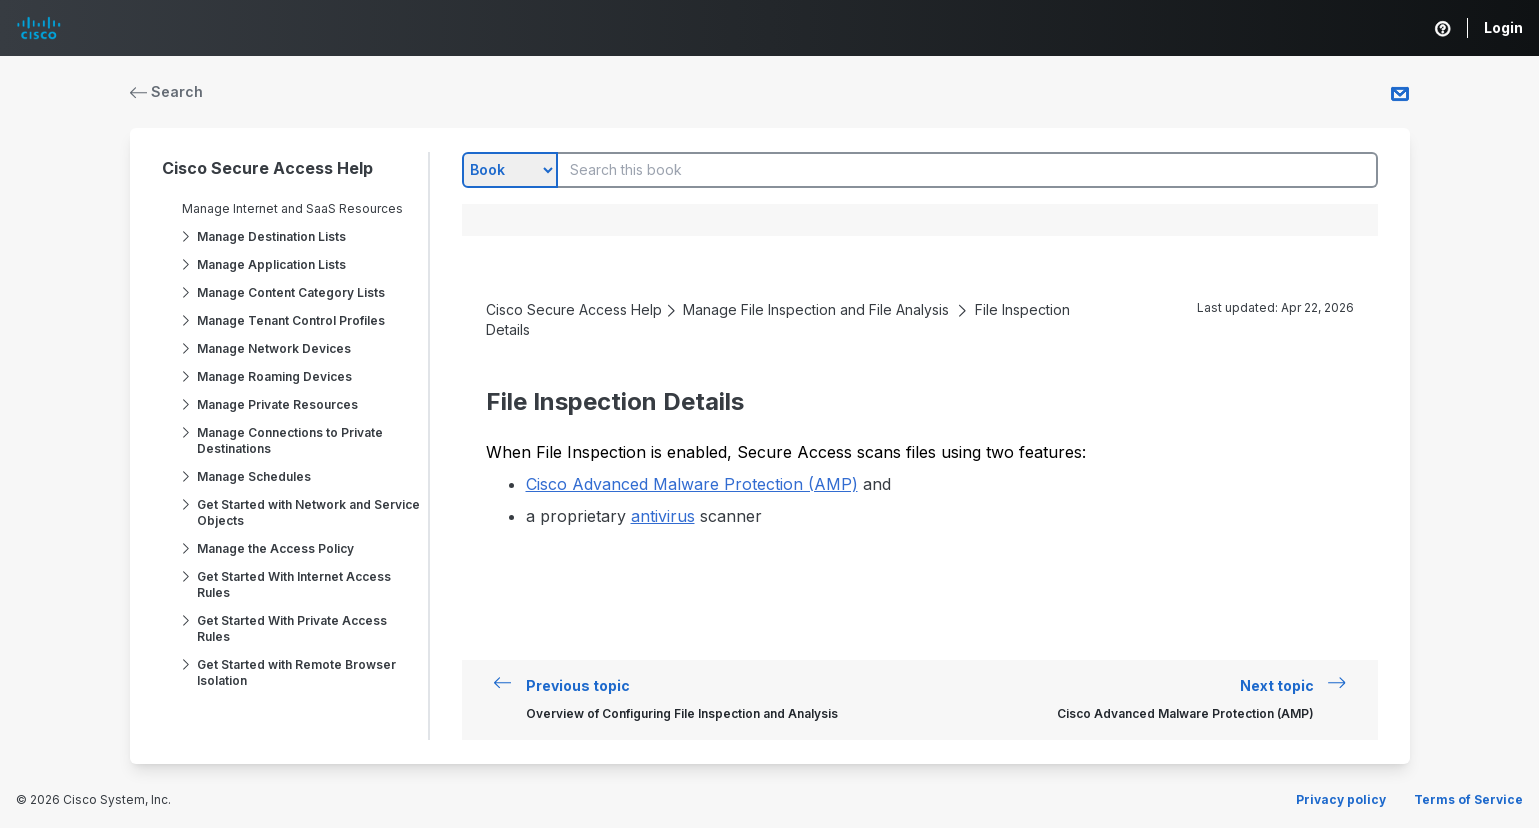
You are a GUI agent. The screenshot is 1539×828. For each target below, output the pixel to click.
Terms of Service (1468, 799)
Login (1503, 27)
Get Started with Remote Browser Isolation (296, 672)
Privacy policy (1341, 799)
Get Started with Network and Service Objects (308, 512)
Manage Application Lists (271, 264)
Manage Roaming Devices (274, 376)
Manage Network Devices (274, 348)
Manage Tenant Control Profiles (291, 320)
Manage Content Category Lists (291, 292)
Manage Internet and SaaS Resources (292, 208)
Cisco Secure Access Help (267, 168)
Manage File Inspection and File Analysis (816, 309)
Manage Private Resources (277, 404)
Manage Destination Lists (271, 236)
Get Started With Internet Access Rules (294, 584)
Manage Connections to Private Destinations (290, 440)
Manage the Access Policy (275, 548)
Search (167, 91)
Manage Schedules (254, 476)
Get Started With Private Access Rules (292, 628)
